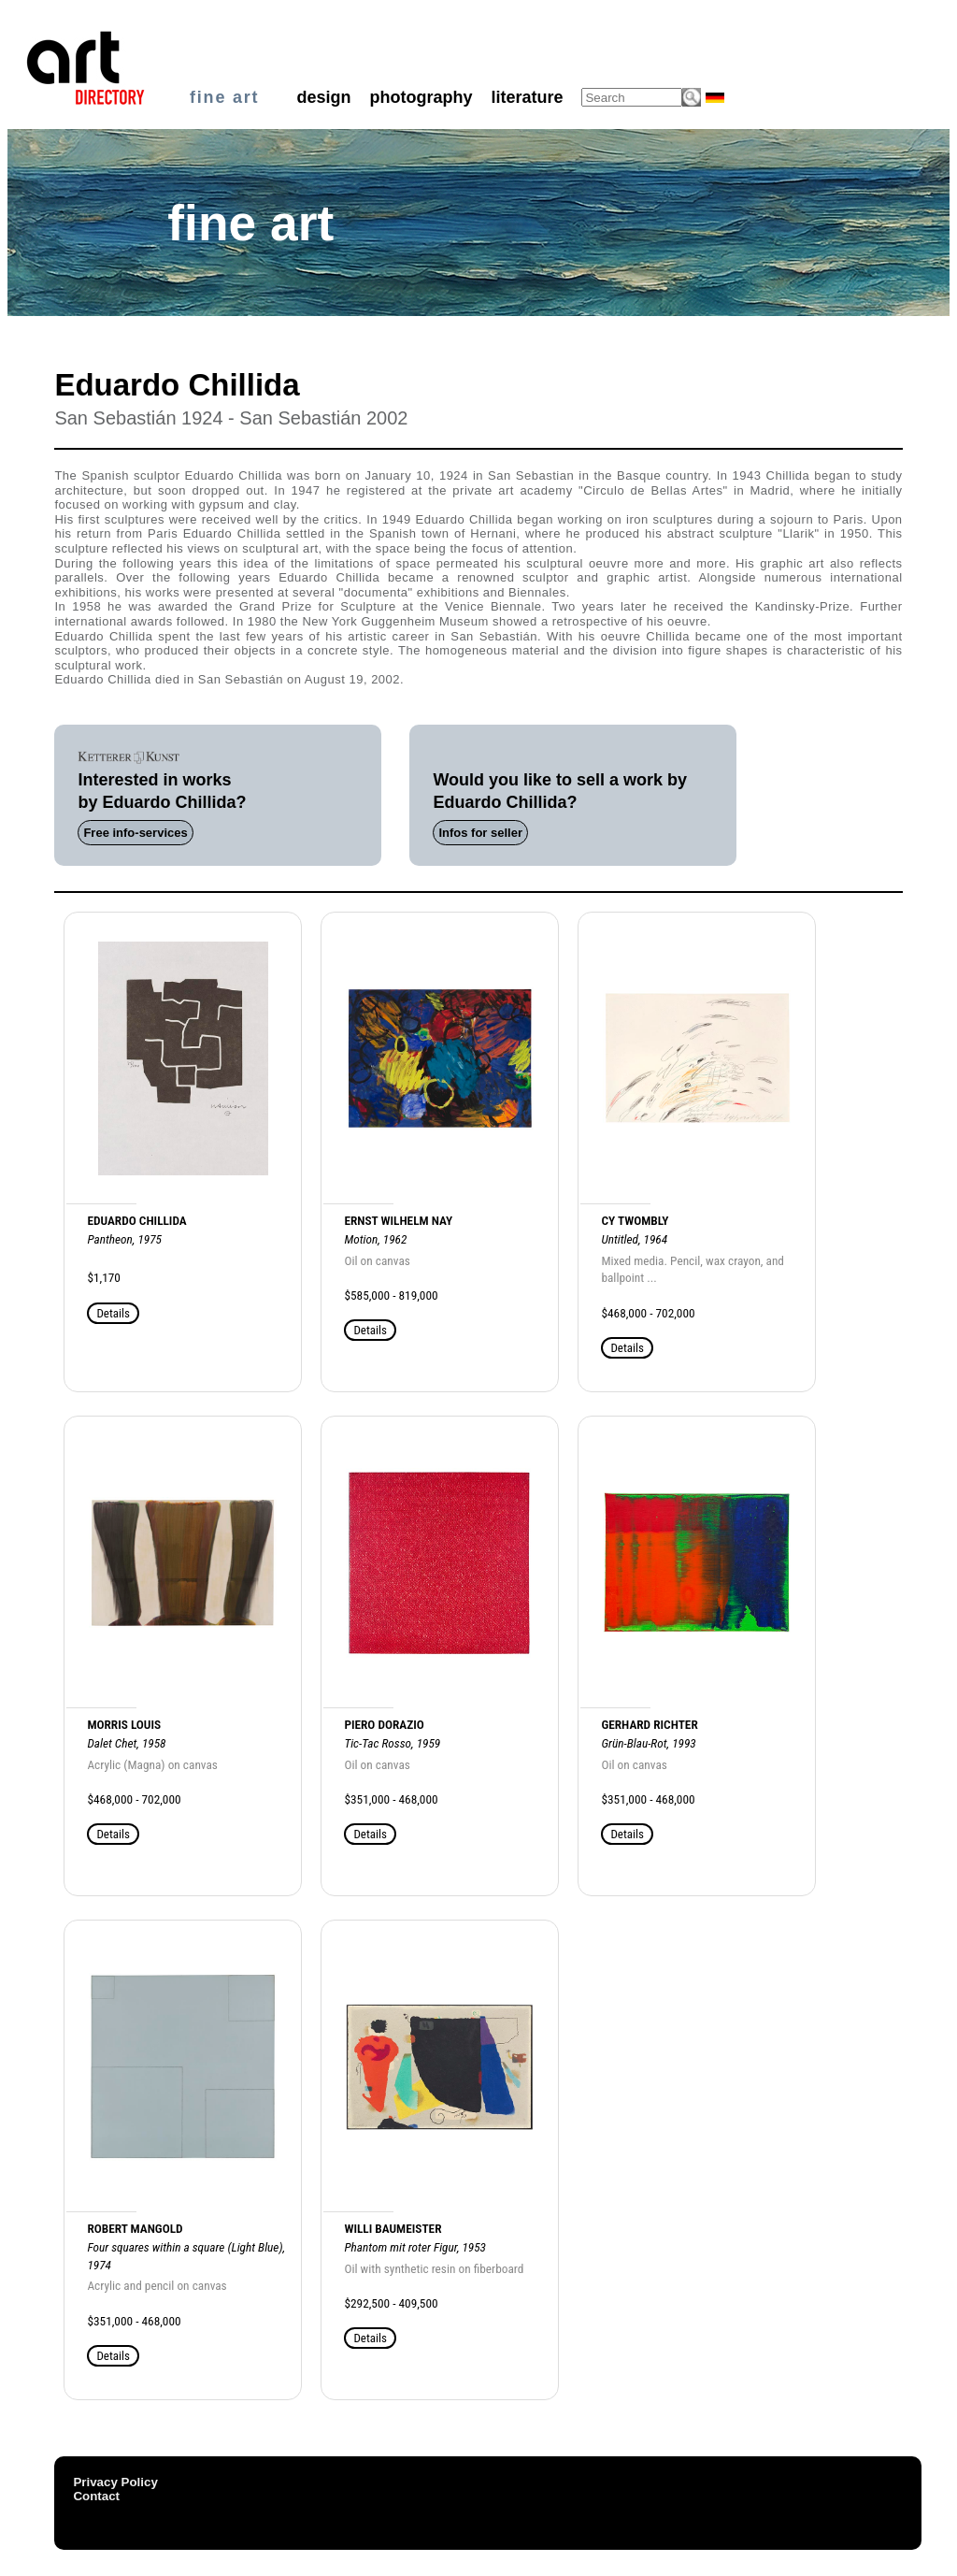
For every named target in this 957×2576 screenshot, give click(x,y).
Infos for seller (480, 833)
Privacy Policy (115, 2482)
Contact (96, 2496)
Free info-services (135, 833)
